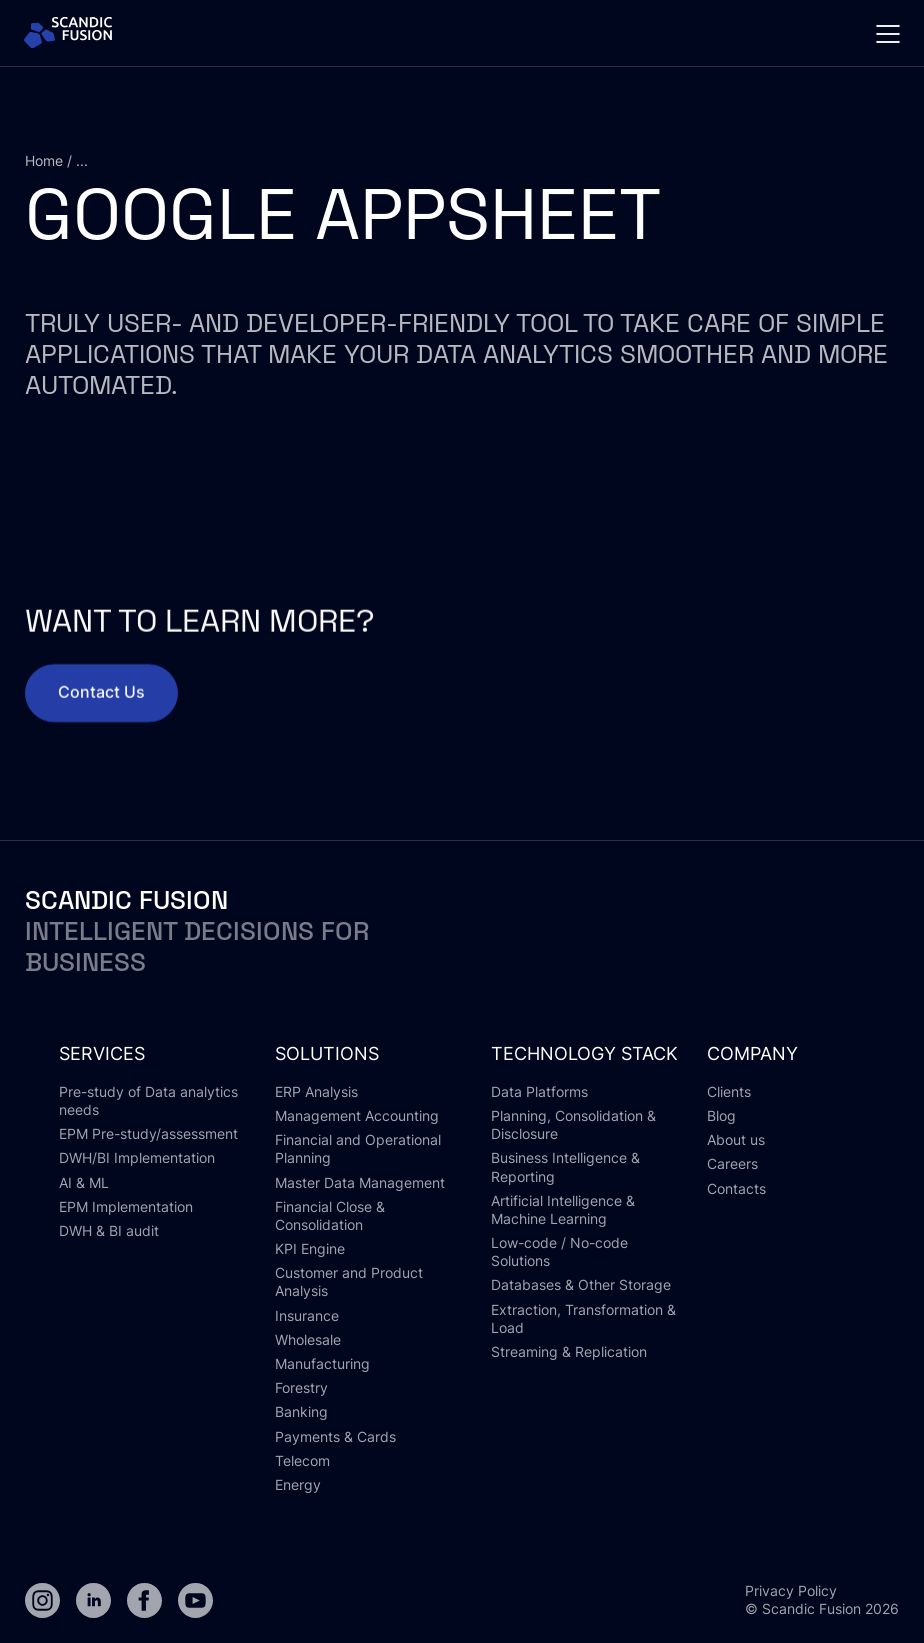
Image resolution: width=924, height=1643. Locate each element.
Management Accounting (357, 1115)
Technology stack (584, 1053)
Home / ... (56, 160)
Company (752, 1053)
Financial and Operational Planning (358, 1148)
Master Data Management (360, 1182)
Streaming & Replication (569, 1351)
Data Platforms (539, 1091)
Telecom (302, 1460)
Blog (721, 1115)
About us (736, 1139)
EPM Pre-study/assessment (148, 1133)
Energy (298, 1484)
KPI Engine (310, 1248)
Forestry (301, 1387)
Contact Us (101, 708)
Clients (729, 1091)
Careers (732, 1163)
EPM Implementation (126, 1206)
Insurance (307, 1315)
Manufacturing (322, 1363)
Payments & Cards (335, 1436)
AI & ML (84, 1182)
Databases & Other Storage (581, 1284)
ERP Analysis (316, 1091)
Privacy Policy (791, 1590)
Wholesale (308, 1339)
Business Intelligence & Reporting (565, 1166)
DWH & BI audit (109, 1230)
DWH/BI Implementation (137, 1157)
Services (102, 1053)
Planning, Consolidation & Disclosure (573, 1124)
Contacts (736, 1188)
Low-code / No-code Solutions (559, 1251)
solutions (327, 1053)
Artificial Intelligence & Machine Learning (563, 1209)
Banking (301, 1411)
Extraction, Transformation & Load (583, 1318)
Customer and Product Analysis (349, 1281)
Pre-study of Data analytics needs (148, 1100)
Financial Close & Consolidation (330, 1215)
